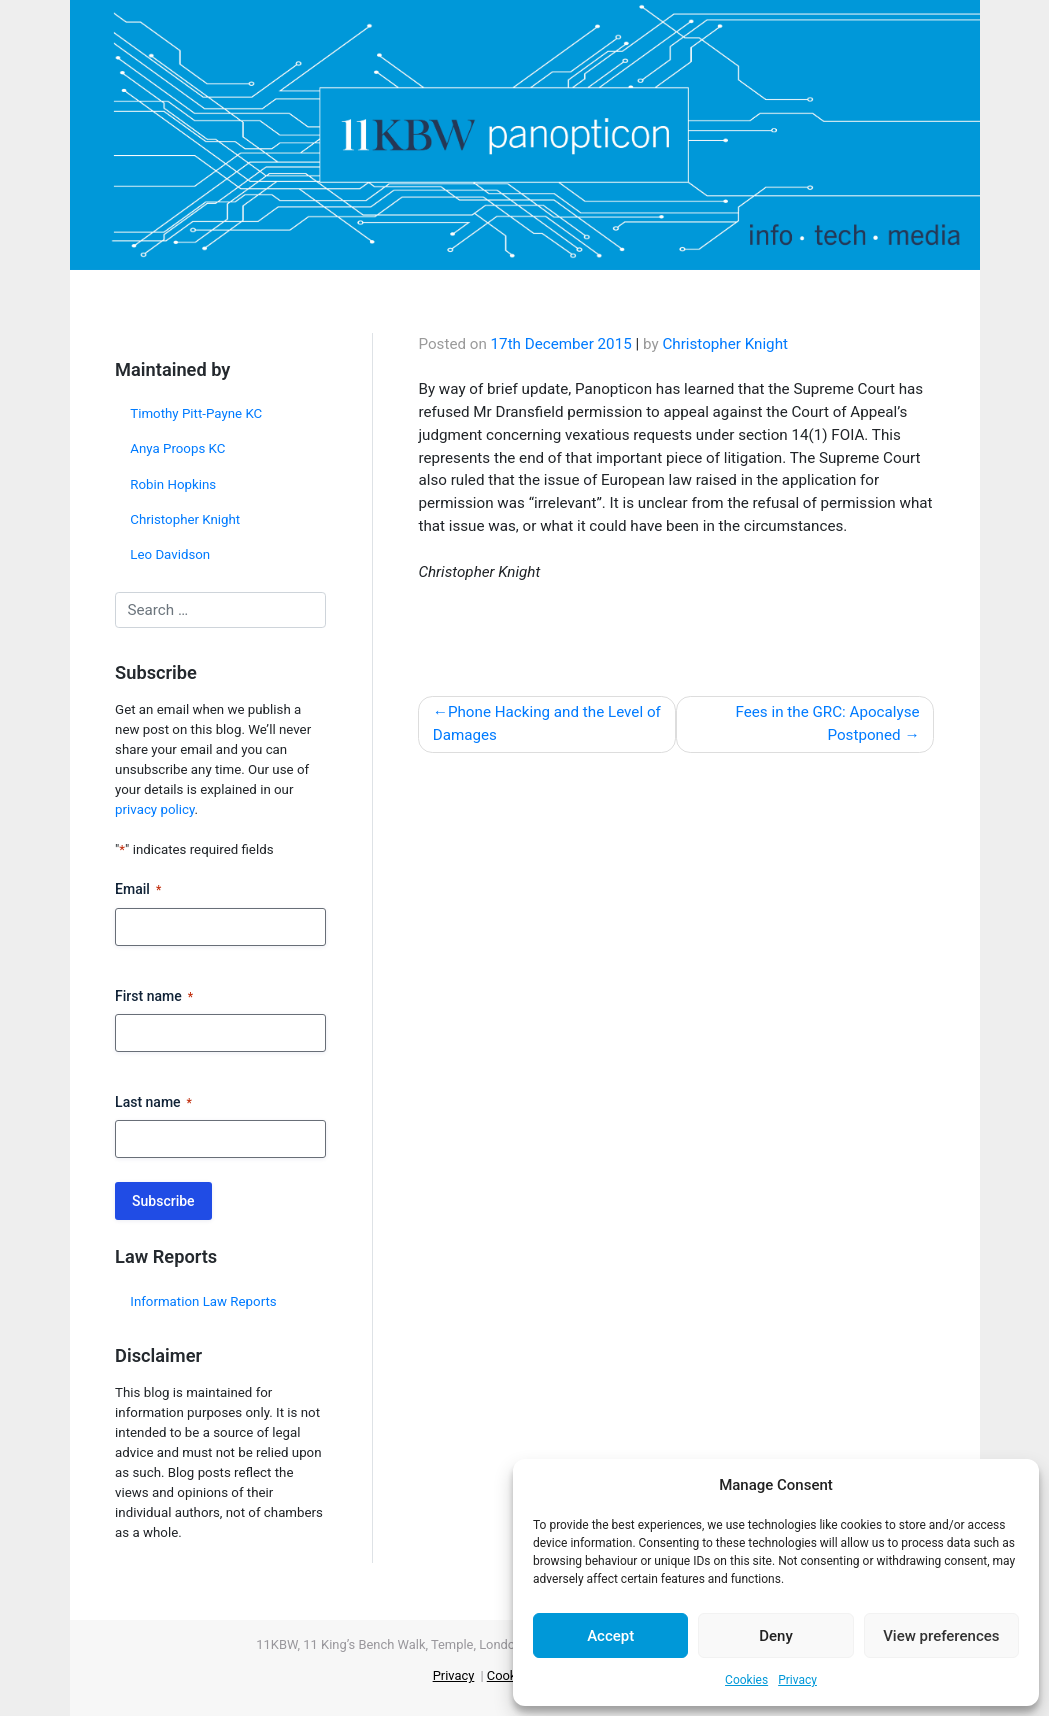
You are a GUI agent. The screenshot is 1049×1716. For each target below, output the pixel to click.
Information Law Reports (203, 1301)
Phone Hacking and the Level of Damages (547, 723)
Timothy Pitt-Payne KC (196, 413)
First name (154, 997)
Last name (153, 1103)
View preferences (941, 1636)
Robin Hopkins (173, 484)
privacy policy (154, 809)
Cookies (746, 1680)
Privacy (797, 1680)
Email (138, 890)
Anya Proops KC (177, 448)
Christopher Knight (185, 519)
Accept (610, 1636)
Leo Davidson (170, 554)
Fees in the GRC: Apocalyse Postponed (828, 723)
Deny (776, 1636)
